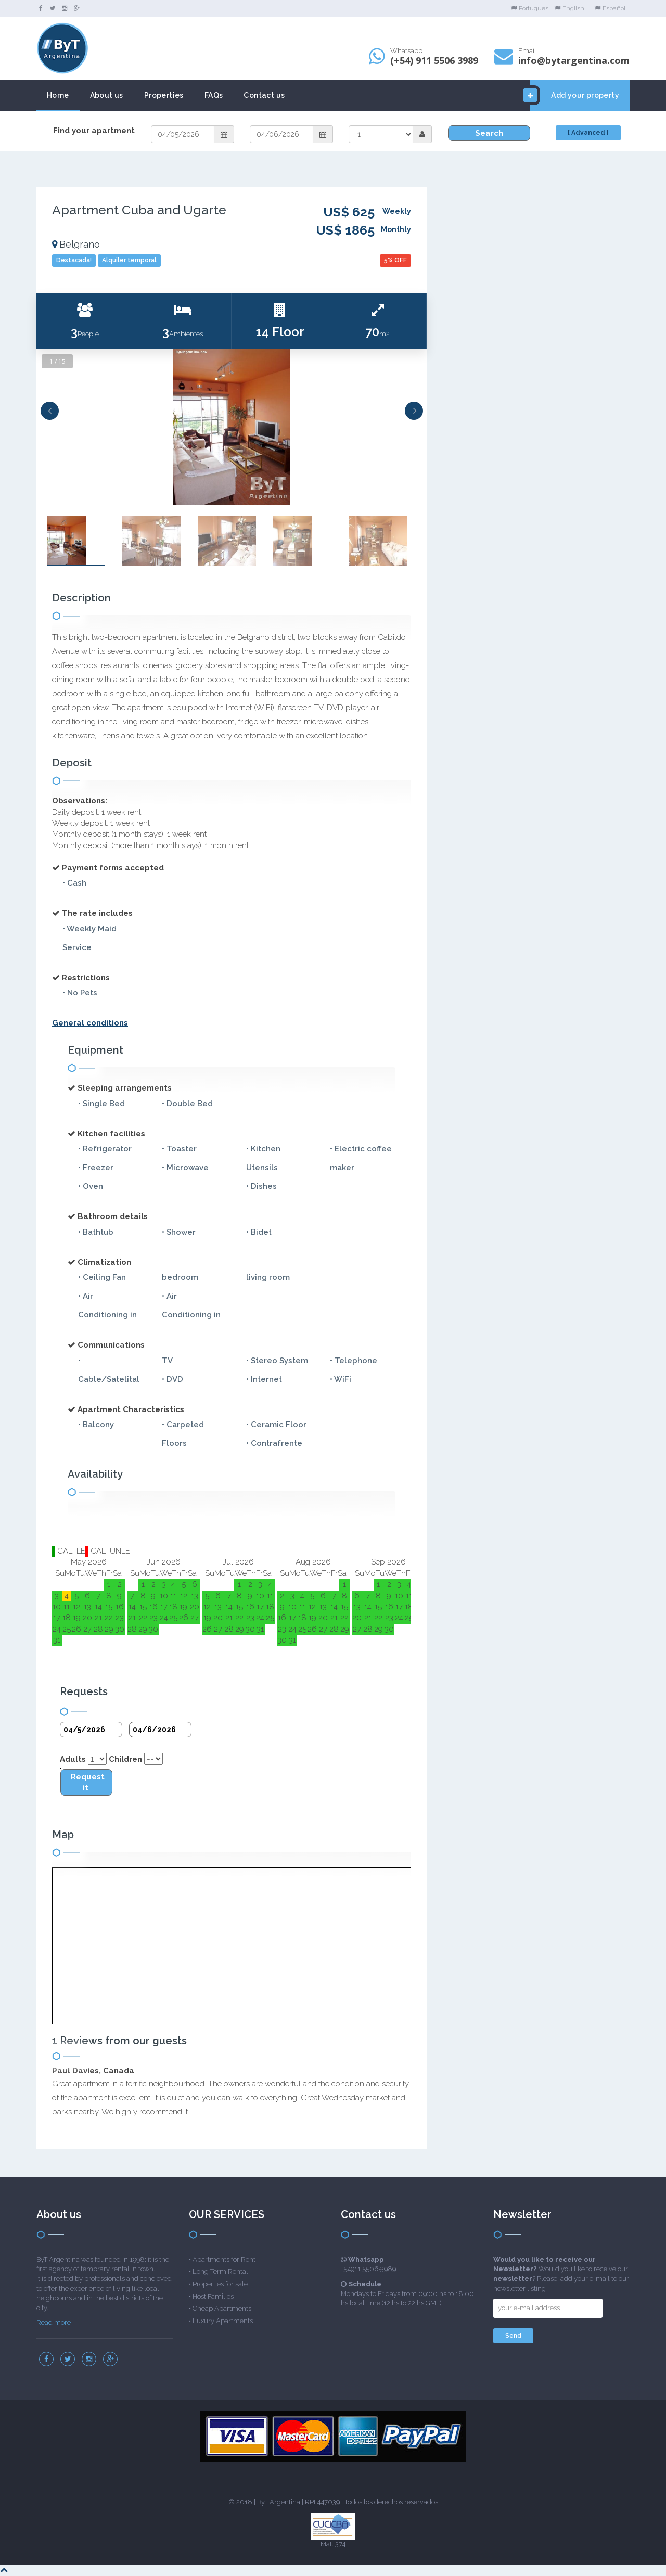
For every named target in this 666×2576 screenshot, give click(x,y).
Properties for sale (220, 2284)
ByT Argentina (278, 2502)
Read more (53, 2322)
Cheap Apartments (222, 2308)
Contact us (264, 95)
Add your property (574, 95)
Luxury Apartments (223, 2321)
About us (106, 95)
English (569, 8)
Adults (73, 1759)
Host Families (213, 2296)
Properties (164, 95)
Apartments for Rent (224, 2259)
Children (125, 1759)
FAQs (213, 95)
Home (58, 95)
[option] (231, 427)
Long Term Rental (220, 2271)
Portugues (529, 8)
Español (609, 8)
